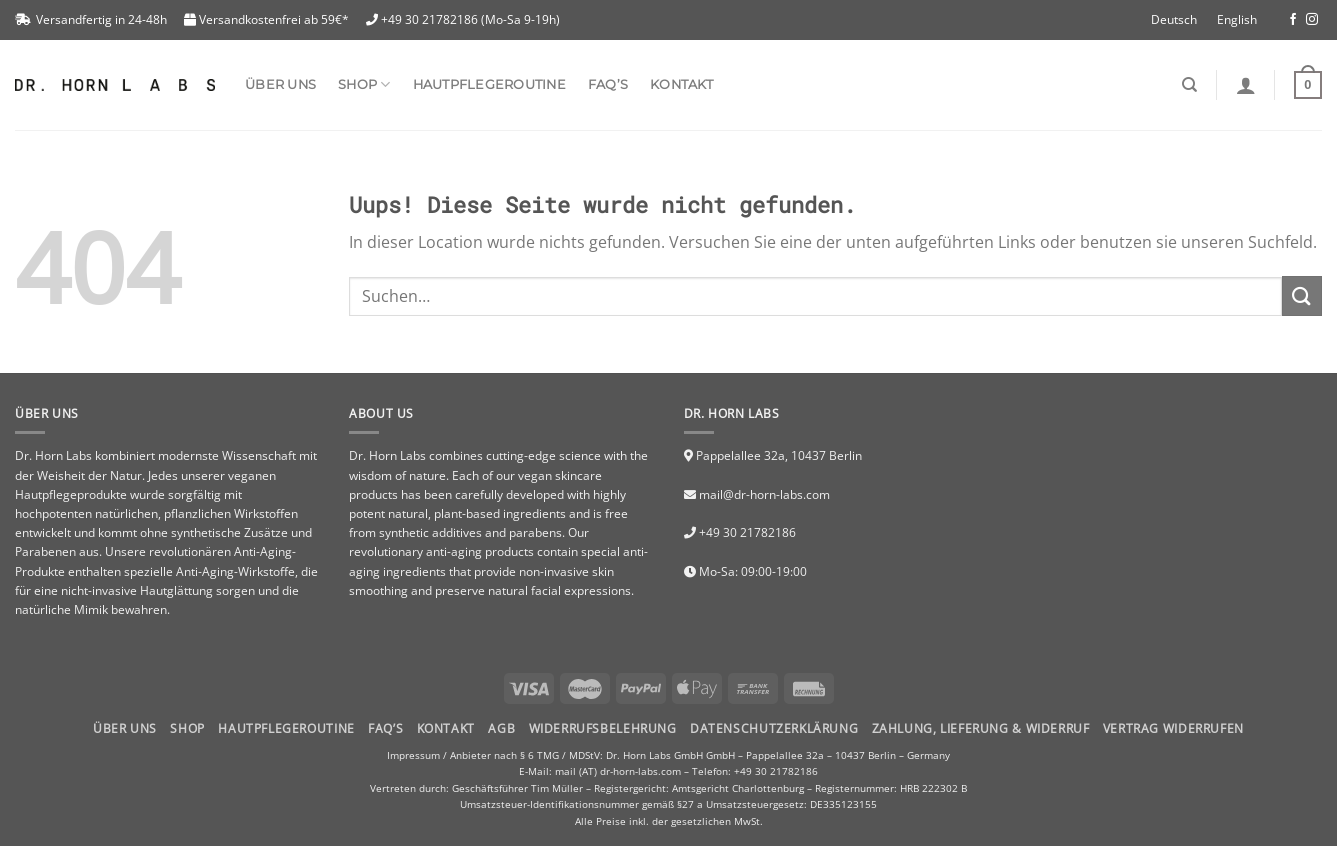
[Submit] (1302, 295)
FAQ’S (385, 728)
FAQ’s (608, 84)
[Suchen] (1189, 85)
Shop (187, 728)
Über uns (280, 84)
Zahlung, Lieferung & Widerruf (981, 728)
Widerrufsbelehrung (603, 728)
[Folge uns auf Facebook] (1293, 20)
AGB (501, 728)
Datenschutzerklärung (774, 728)
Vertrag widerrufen (1173, 728)
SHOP (364, 84)
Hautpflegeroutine (489, 84)
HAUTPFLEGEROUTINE (286, 728)
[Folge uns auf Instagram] (1312, 20)
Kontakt (681, 84)
